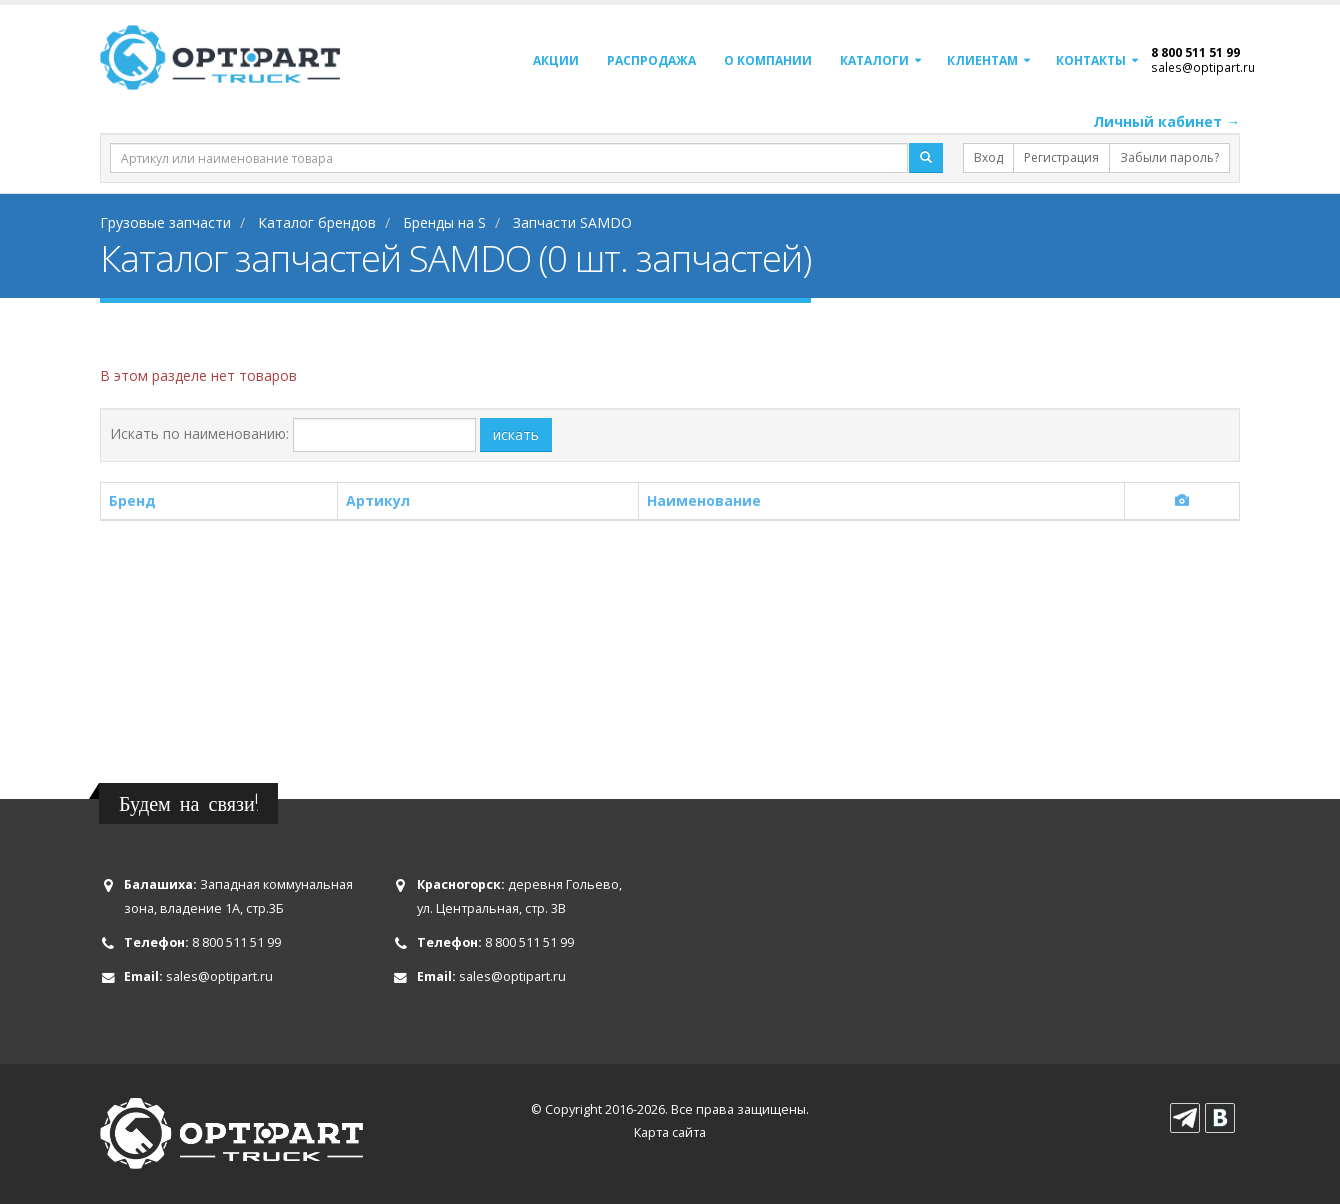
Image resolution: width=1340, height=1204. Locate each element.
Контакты (1091, 60)
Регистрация (1061, 157)
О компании (768, 60)
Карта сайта (670, 1132)
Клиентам (982, 60)
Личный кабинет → (1166, 121)
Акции (556, 60)
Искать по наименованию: (199, 433)
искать (516, 434)
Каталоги (874, 60)
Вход (988, 157)
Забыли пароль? (1169, 157)
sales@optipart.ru (1203, 67)
